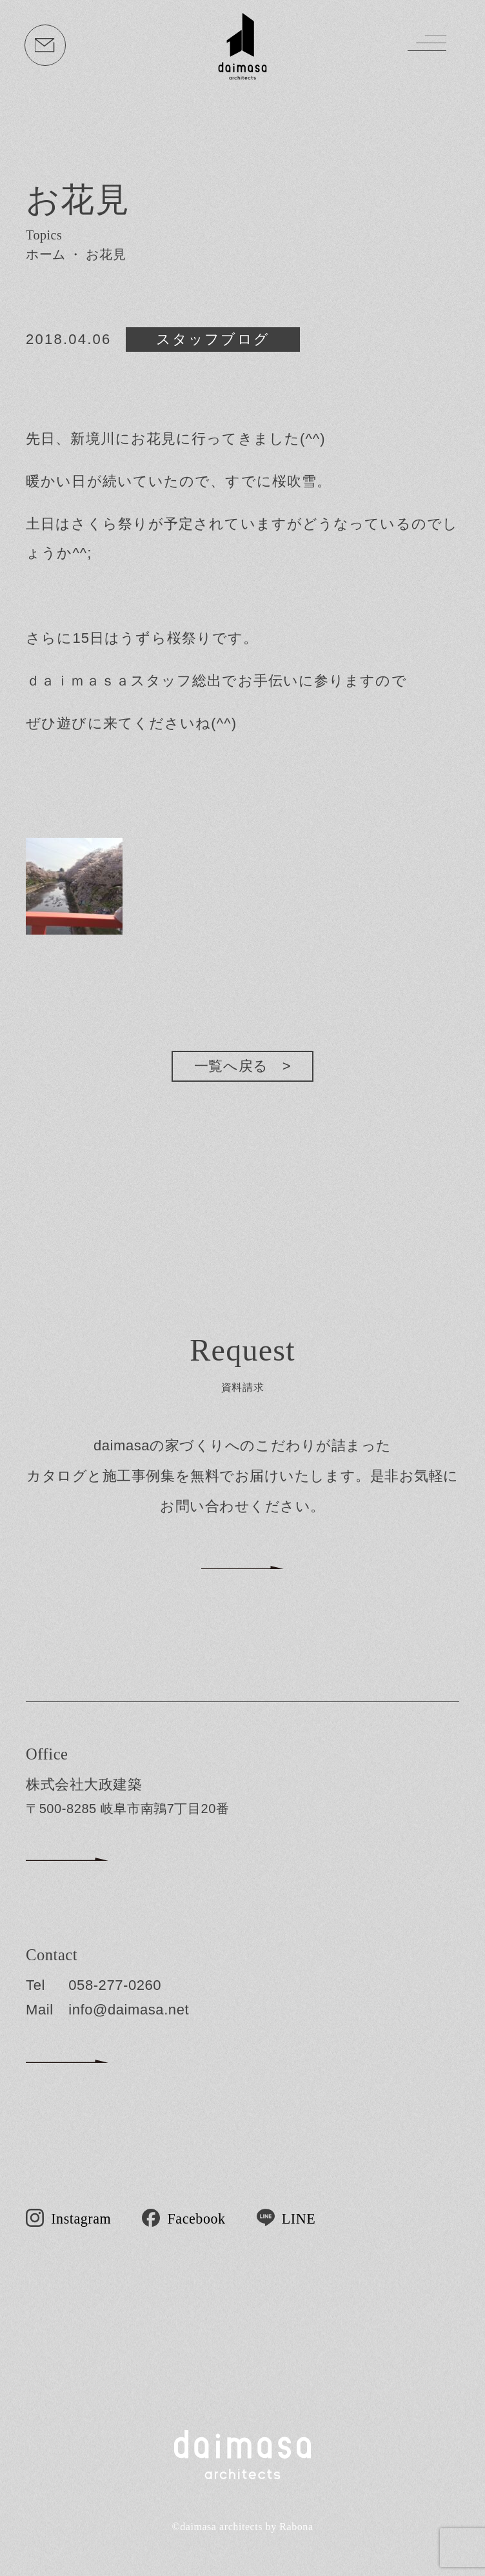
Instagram (81, 2218)
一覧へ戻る (231, 1066)
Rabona (296, 2526)
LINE (298, 2218)
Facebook (197, 2218)
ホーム (46, 254)
